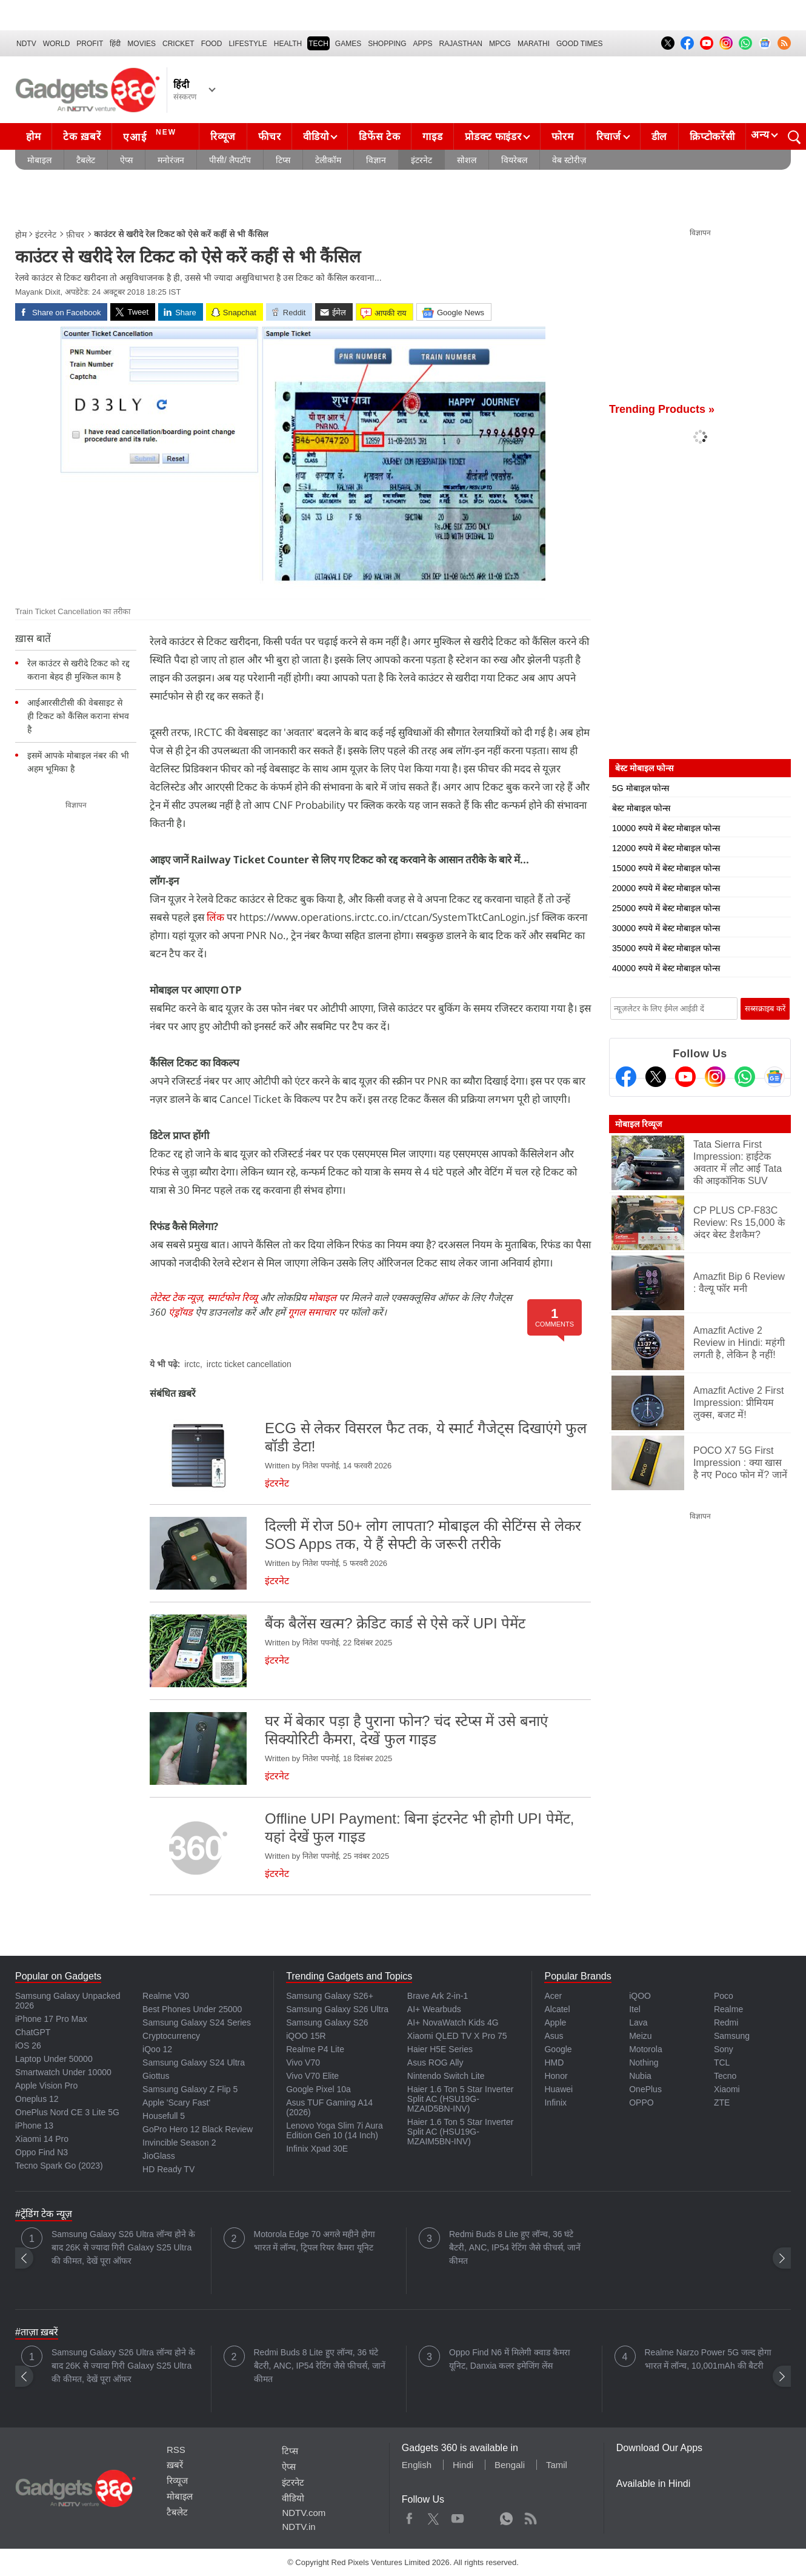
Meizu (640, 2036)
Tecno (725, 2076)
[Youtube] (685, 1076)
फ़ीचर (75, 234)
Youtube (457, 2516)
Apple (555, 2022)
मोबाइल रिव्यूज (638, 1124)
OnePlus (645, 2089)
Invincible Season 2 (179, 2142)
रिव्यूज (223, 136)
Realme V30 (165, 1996)
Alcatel (557, 2009)
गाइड (432, 136)
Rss (530, 2516)
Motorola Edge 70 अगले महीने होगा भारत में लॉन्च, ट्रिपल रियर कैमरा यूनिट (314, 2240)
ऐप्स (126, 160)
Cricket (178, 43)
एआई (151, 135)
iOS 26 (28, 2045)
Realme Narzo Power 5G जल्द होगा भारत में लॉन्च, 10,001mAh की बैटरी (708, 2358)
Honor (555, 2076)
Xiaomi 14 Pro (41, 2139)
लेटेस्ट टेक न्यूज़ (176, 1297)
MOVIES (141, 43)
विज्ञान (376, 160)
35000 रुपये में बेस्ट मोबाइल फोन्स (666, 948)
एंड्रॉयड (180, 1312)
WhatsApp (506, 2516)
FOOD (211, 43)
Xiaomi (727, 2089)
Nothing (643, 2062)
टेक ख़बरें (82, 136)
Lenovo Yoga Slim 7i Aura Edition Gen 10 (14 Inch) (334, 2130)
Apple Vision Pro (46, 2085)
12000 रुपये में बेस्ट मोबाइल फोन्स (666, 848)
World (56, 43)
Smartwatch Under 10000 (63, 2072)
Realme (728, 2009)
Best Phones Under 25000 (192, 2009)
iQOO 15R (305, 2036)
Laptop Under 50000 (54, 2059)
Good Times (579, 43)
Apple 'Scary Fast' (176, 2102)
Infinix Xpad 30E (317, 2148)
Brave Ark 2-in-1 (437, 1996)
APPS (423, 43)
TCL (722, 2062)
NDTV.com (303, 2512)
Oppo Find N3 (41, 2152)
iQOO (640, 1996)
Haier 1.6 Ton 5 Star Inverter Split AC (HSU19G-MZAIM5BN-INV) (460, 2131)
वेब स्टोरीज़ (569, 160)
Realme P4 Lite (315, 2049)
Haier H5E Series (440, 2049)
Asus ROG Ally (435, 2062)
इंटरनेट (421, 160)
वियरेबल (514, 160)
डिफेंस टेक (379, 136)
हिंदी (115, 43)
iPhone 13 (34, 2125)
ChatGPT (32, 2032)
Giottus (155, 2076)
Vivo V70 (303, 2062)
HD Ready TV (168, 2169)
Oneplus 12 (37, 2099)
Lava (638, 2022)
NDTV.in (298, 2526)
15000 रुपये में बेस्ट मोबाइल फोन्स (666, 868)
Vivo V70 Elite (312, 2076)
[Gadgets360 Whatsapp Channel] (744, 1076)
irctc (192, 1364)
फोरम (562, 136)
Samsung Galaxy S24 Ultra (193, 2062)
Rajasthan (460, 43)
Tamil (556, 2465)
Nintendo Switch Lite (446, 2076)
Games (348, 43)
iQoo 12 (157, 2049)
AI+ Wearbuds (434, 2009)
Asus (553, 2036)
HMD (554, 2062)
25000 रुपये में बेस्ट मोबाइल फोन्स (666, 908)
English (416, 2465)
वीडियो (315, 136)
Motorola (645, 2049)
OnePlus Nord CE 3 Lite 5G (67, 2112)
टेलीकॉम (328, 160)
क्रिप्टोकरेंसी (712, 136)
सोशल (466, 160)
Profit (89, 43)
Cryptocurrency (171, 2036)
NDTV (26, 43)
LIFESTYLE (247, 43)
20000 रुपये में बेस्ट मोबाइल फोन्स (666, 888)
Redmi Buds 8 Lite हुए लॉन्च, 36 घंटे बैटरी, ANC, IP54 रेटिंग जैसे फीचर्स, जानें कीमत (515, 2247)
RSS (176, 2449)
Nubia (640, 2076)
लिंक (215, 917)
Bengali (510, 2465)
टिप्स (283, 160)
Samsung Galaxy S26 (327, 2022)
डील (659, 136)
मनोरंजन (171, 160)
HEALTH (288, 43)
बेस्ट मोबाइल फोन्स (641, 808)
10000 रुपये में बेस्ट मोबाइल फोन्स (666, 828)
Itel (635, 2009)
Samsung (732, 2036)
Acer (553, 1996)
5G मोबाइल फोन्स (640, 788)
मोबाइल (39, 160)
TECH (318, 43)
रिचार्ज (608, 136)
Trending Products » (661, 409)
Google (557, 2049)
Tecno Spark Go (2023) (59, 2165)
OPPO (641, 2102)
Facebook (409, 2516)
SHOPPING (387, 43)
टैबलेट (85, 160)
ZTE (722, 2102)
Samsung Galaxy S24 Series (196, 2022)
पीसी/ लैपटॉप (230, 160)
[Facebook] (626, 1076)
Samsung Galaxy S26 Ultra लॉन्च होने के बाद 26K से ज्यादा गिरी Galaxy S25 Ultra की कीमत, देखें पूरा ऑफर (123, 2247)
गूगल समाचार (312, 1312)
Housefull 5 (163, 2116)
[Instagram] (715, 1076)
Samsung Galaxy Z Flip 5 (190, 2089)
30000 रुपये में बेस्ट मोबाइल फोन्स (666, 928)
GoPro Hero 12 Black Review (197, 2129)
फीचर (269, 136)
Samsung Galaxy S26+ (329, 1996)
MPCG (500, 43)
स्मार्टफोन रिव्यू (232, 1297)
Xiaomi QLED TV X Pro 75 (457, 2036)
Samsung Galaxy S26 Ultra (337, 2009)
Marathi (534, 43)
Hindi (463, 2465)
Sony (723, 2049)
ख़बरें (175, 2465)
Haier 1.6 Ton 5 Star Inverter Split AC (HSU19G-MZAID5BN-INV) (460, 2098)
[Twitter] (655, 1076)
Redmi (726, 2022)
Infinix (555, 2102)
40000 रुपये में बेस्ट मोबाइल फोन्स (666, 968)
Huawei (558, 2089)
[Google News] (774, 1076)
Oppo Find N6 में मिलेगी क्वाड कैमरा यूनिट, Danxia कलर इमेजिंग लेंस (509, 2358)
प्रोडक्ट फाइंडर (493, 136)
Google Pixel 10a (318, 2089)
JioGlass (158, 2156)
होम (33, 136)
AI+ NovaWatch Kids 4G (453, 2022)
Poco (723, 1996)
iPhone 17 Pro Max (51, 2019)
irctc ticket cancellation (249, 1364)
